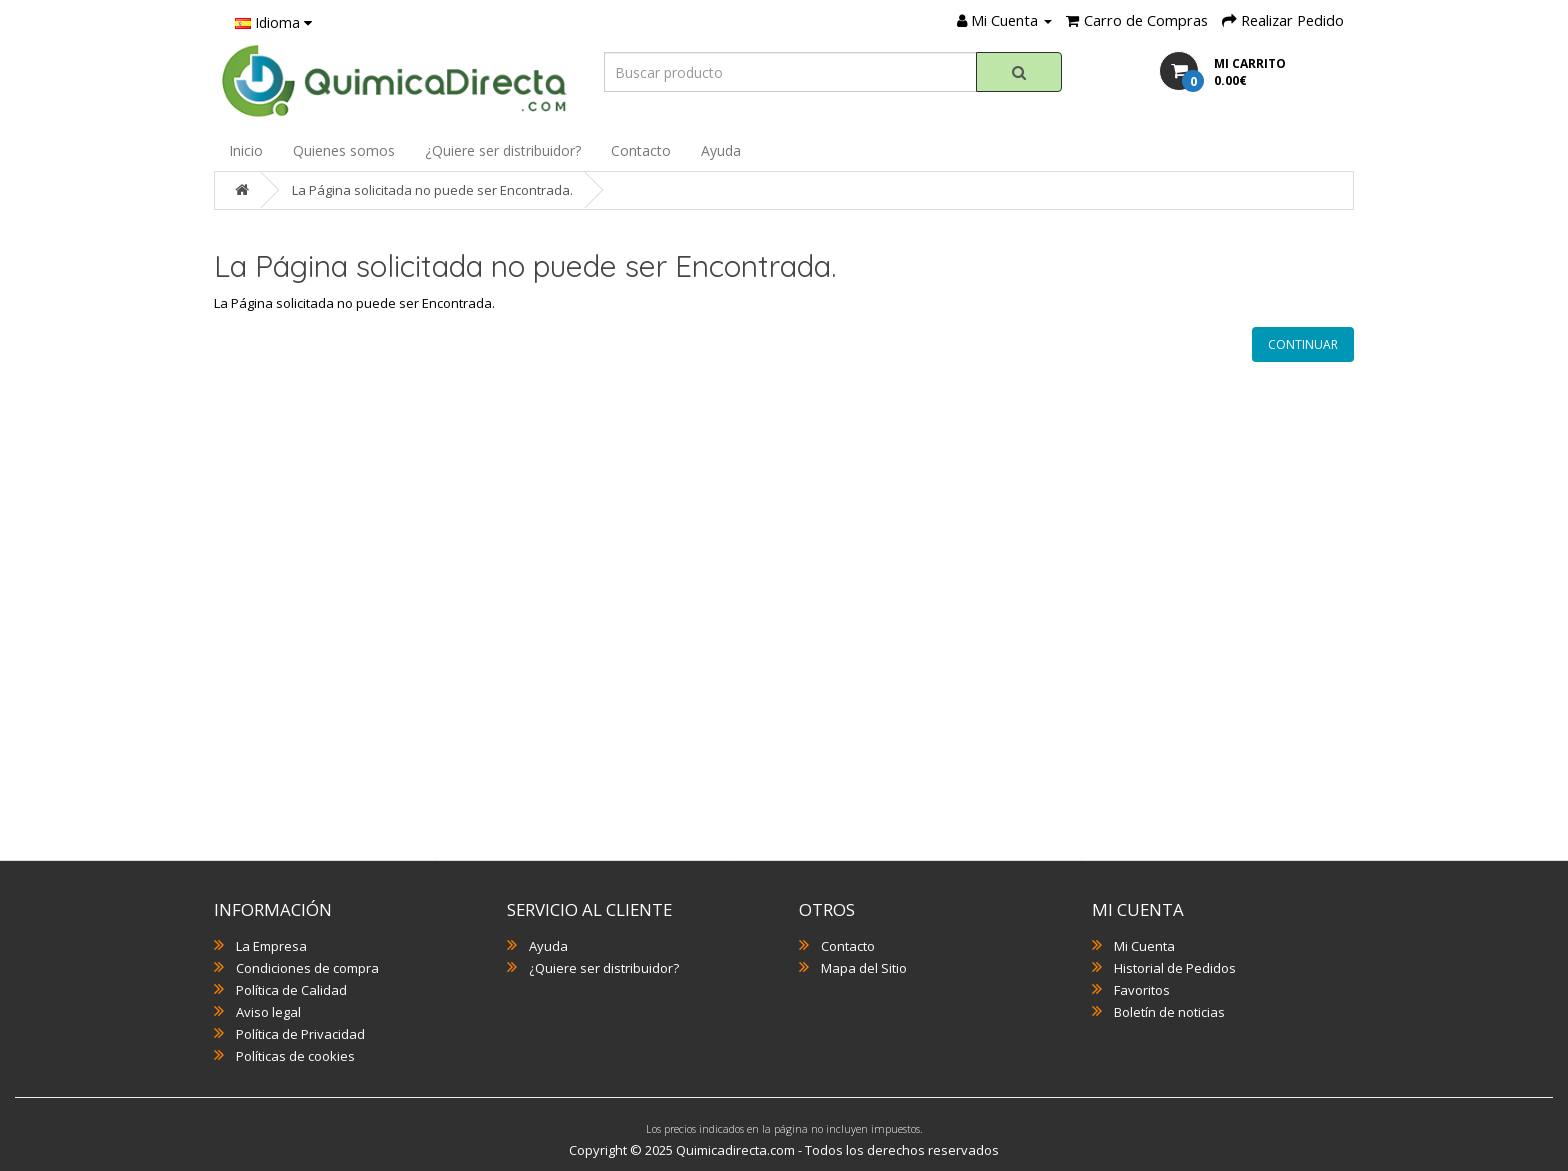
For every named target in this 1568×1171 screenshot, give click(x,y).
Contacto (641, 150)
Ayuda (721, 150)
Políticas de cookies (295, 1056)
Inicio (246, 150)
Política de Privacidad (300, 1034)
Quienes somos (344, 150)
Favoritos (1142, 990)
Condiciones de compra (307, 968)
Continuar (1303, 344)
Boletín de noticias (1169, 1012)
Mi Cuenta (1144, 946)
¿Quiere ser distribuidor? (503, 150)
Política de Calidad (291, 990)
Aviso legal (268, 1012)
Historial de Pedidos (1175, 968)
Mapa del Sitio (864, 968)
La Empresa (271, 946)
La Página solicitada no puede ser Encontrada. (432, 190)
